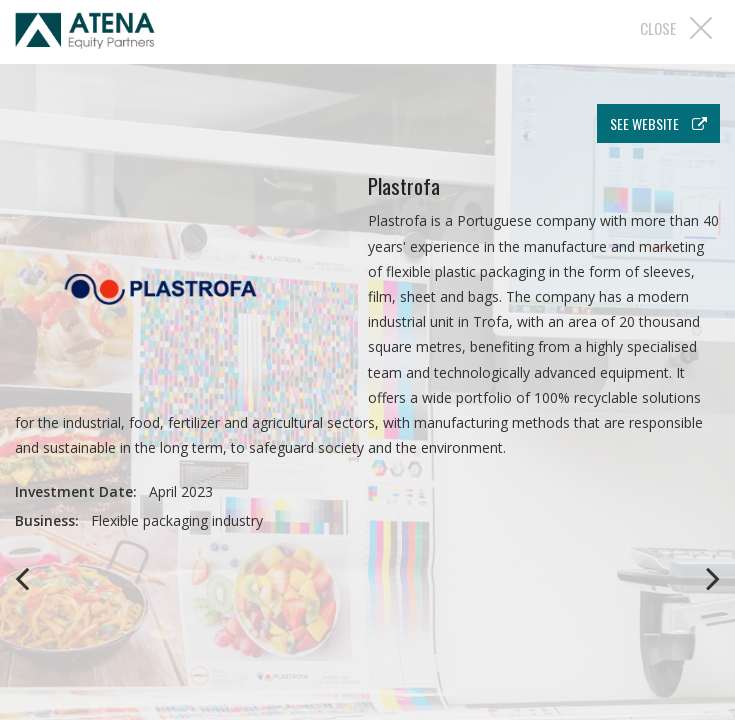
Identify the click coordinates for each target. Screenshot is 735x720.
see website (658, 123)
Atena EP (85, 34)
